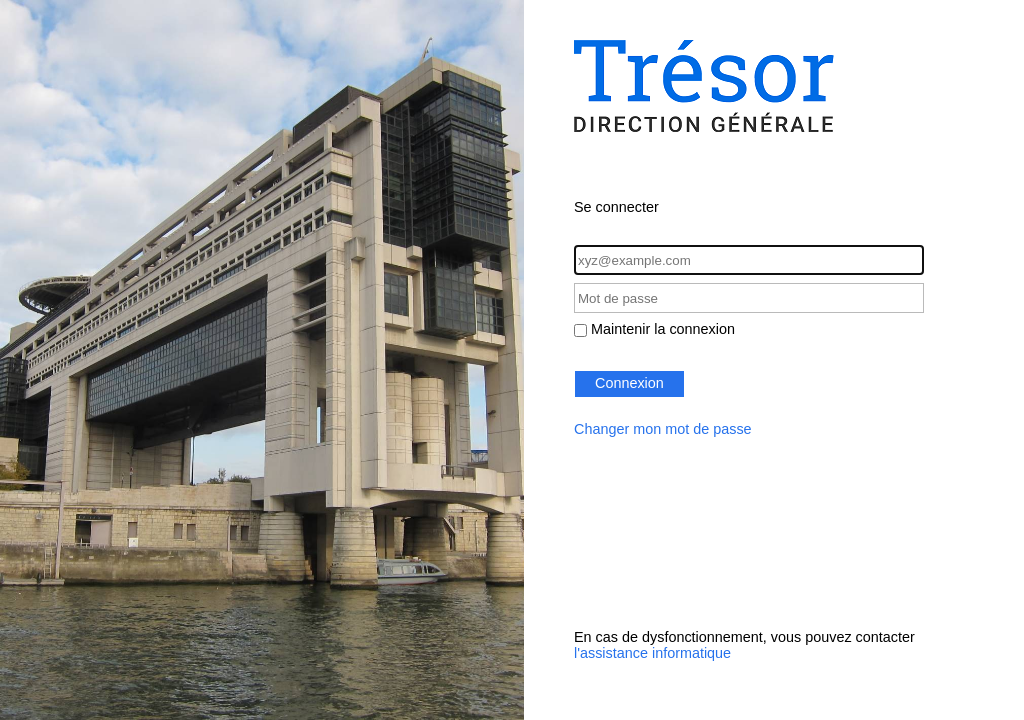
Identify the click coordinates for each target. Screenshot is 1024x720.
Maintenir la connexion (663, 329)
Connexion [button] (629, 383)
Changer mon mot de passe (663, 429)
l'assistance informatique (652, 653)
